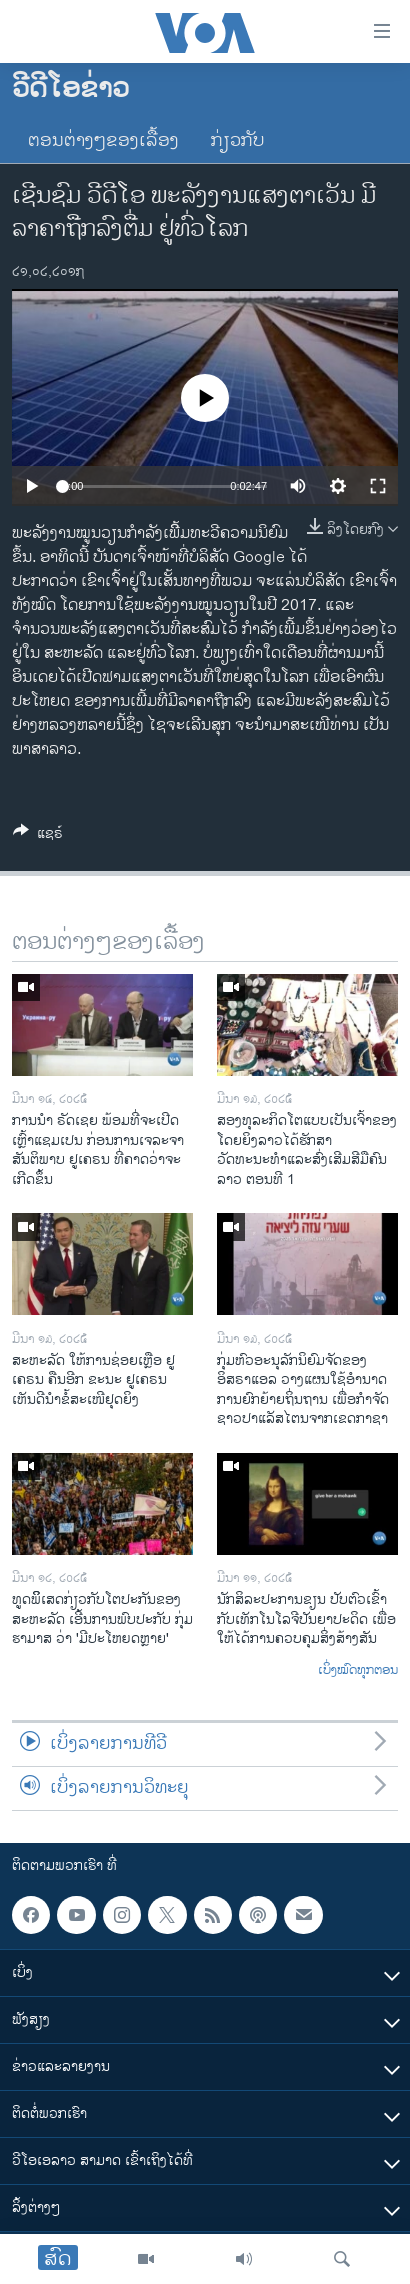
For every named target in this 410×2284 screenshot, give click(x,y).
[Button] (38, 836)
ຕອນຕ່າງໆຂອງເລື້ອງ (103, 141)
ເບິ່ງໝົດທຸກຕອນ (358, 1671)
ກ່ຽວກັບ (238, 141)
